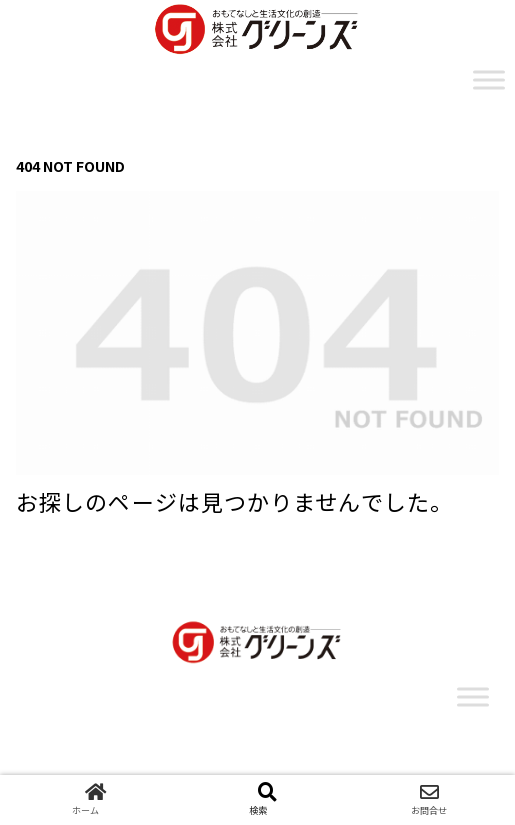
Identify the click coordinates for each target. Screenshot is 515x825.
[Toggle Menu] (489, 79)
